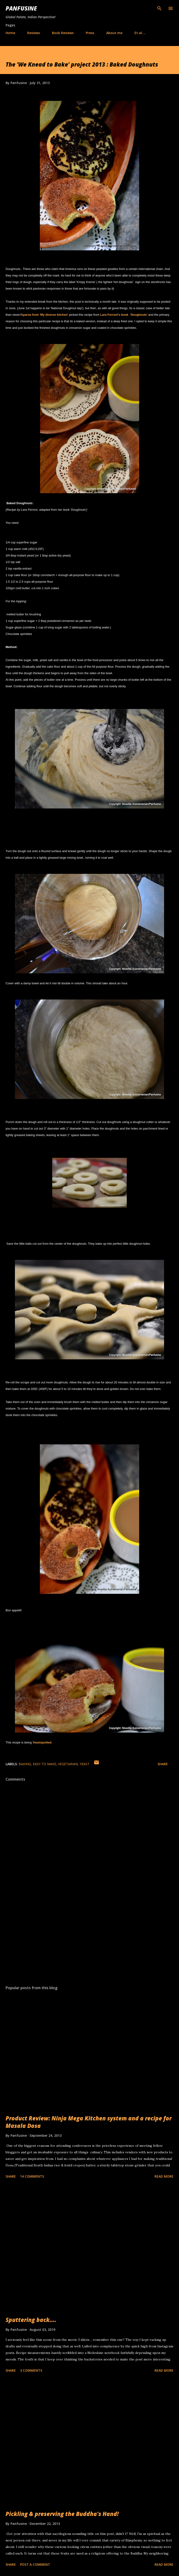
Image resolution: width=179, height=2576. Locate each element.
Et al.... (140, 33)
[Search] (159, 8)
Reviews (33, 33)
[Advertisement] (89, 1937)
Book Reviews (63, 33)
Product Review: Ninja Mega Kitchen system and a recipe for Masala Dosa (89, 2122)
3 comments (31, 2370)
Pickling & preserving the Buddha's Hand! (62, 2514)
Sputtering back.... (31, 2320)
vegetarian (68, 1764)
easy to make (44, 1764)
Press (90, 33)
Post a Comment (35, 2564)
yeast (85, 1764)
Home (10, 33)
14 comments (32, 2176)
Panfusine (21, 8)
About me (114, 33)
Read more (164, 2176)
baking (25, 1764)
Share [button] (163, 1764)
